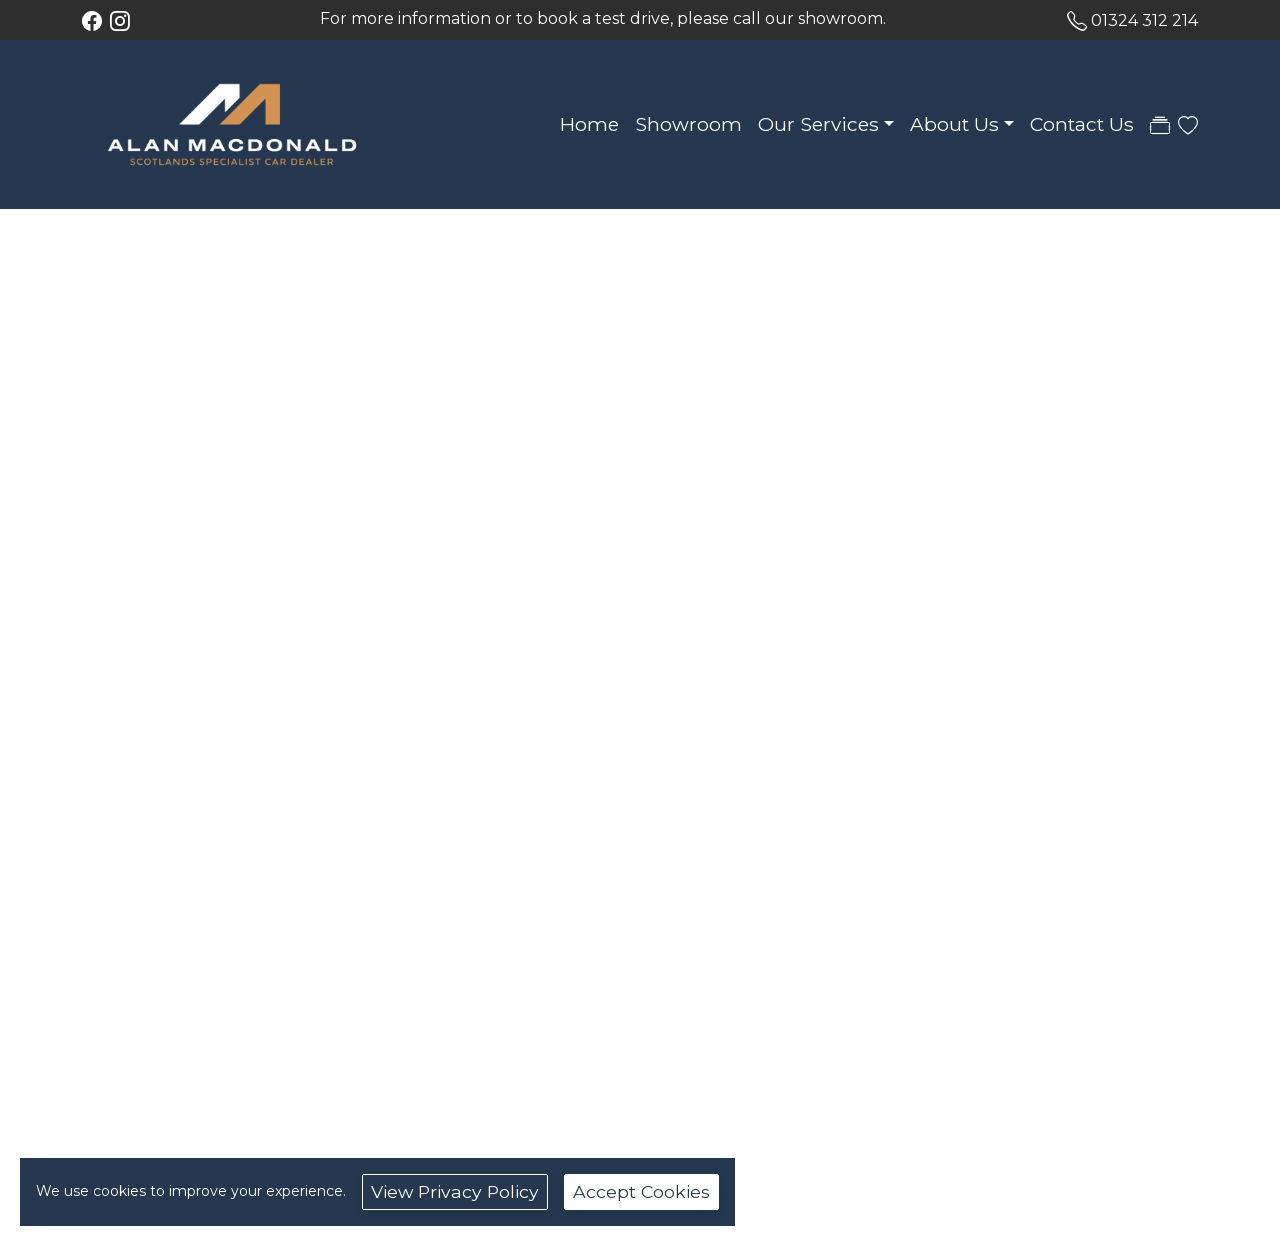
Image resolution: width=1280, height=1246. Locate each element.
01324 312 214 (1144, 20)
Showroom (688, 124)
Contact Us (1082, 124)
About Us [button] (954, 124)
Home (589, 124)
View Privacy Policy (455, 1191)
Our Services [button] (818, 124)
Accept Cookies (641, 1191)
